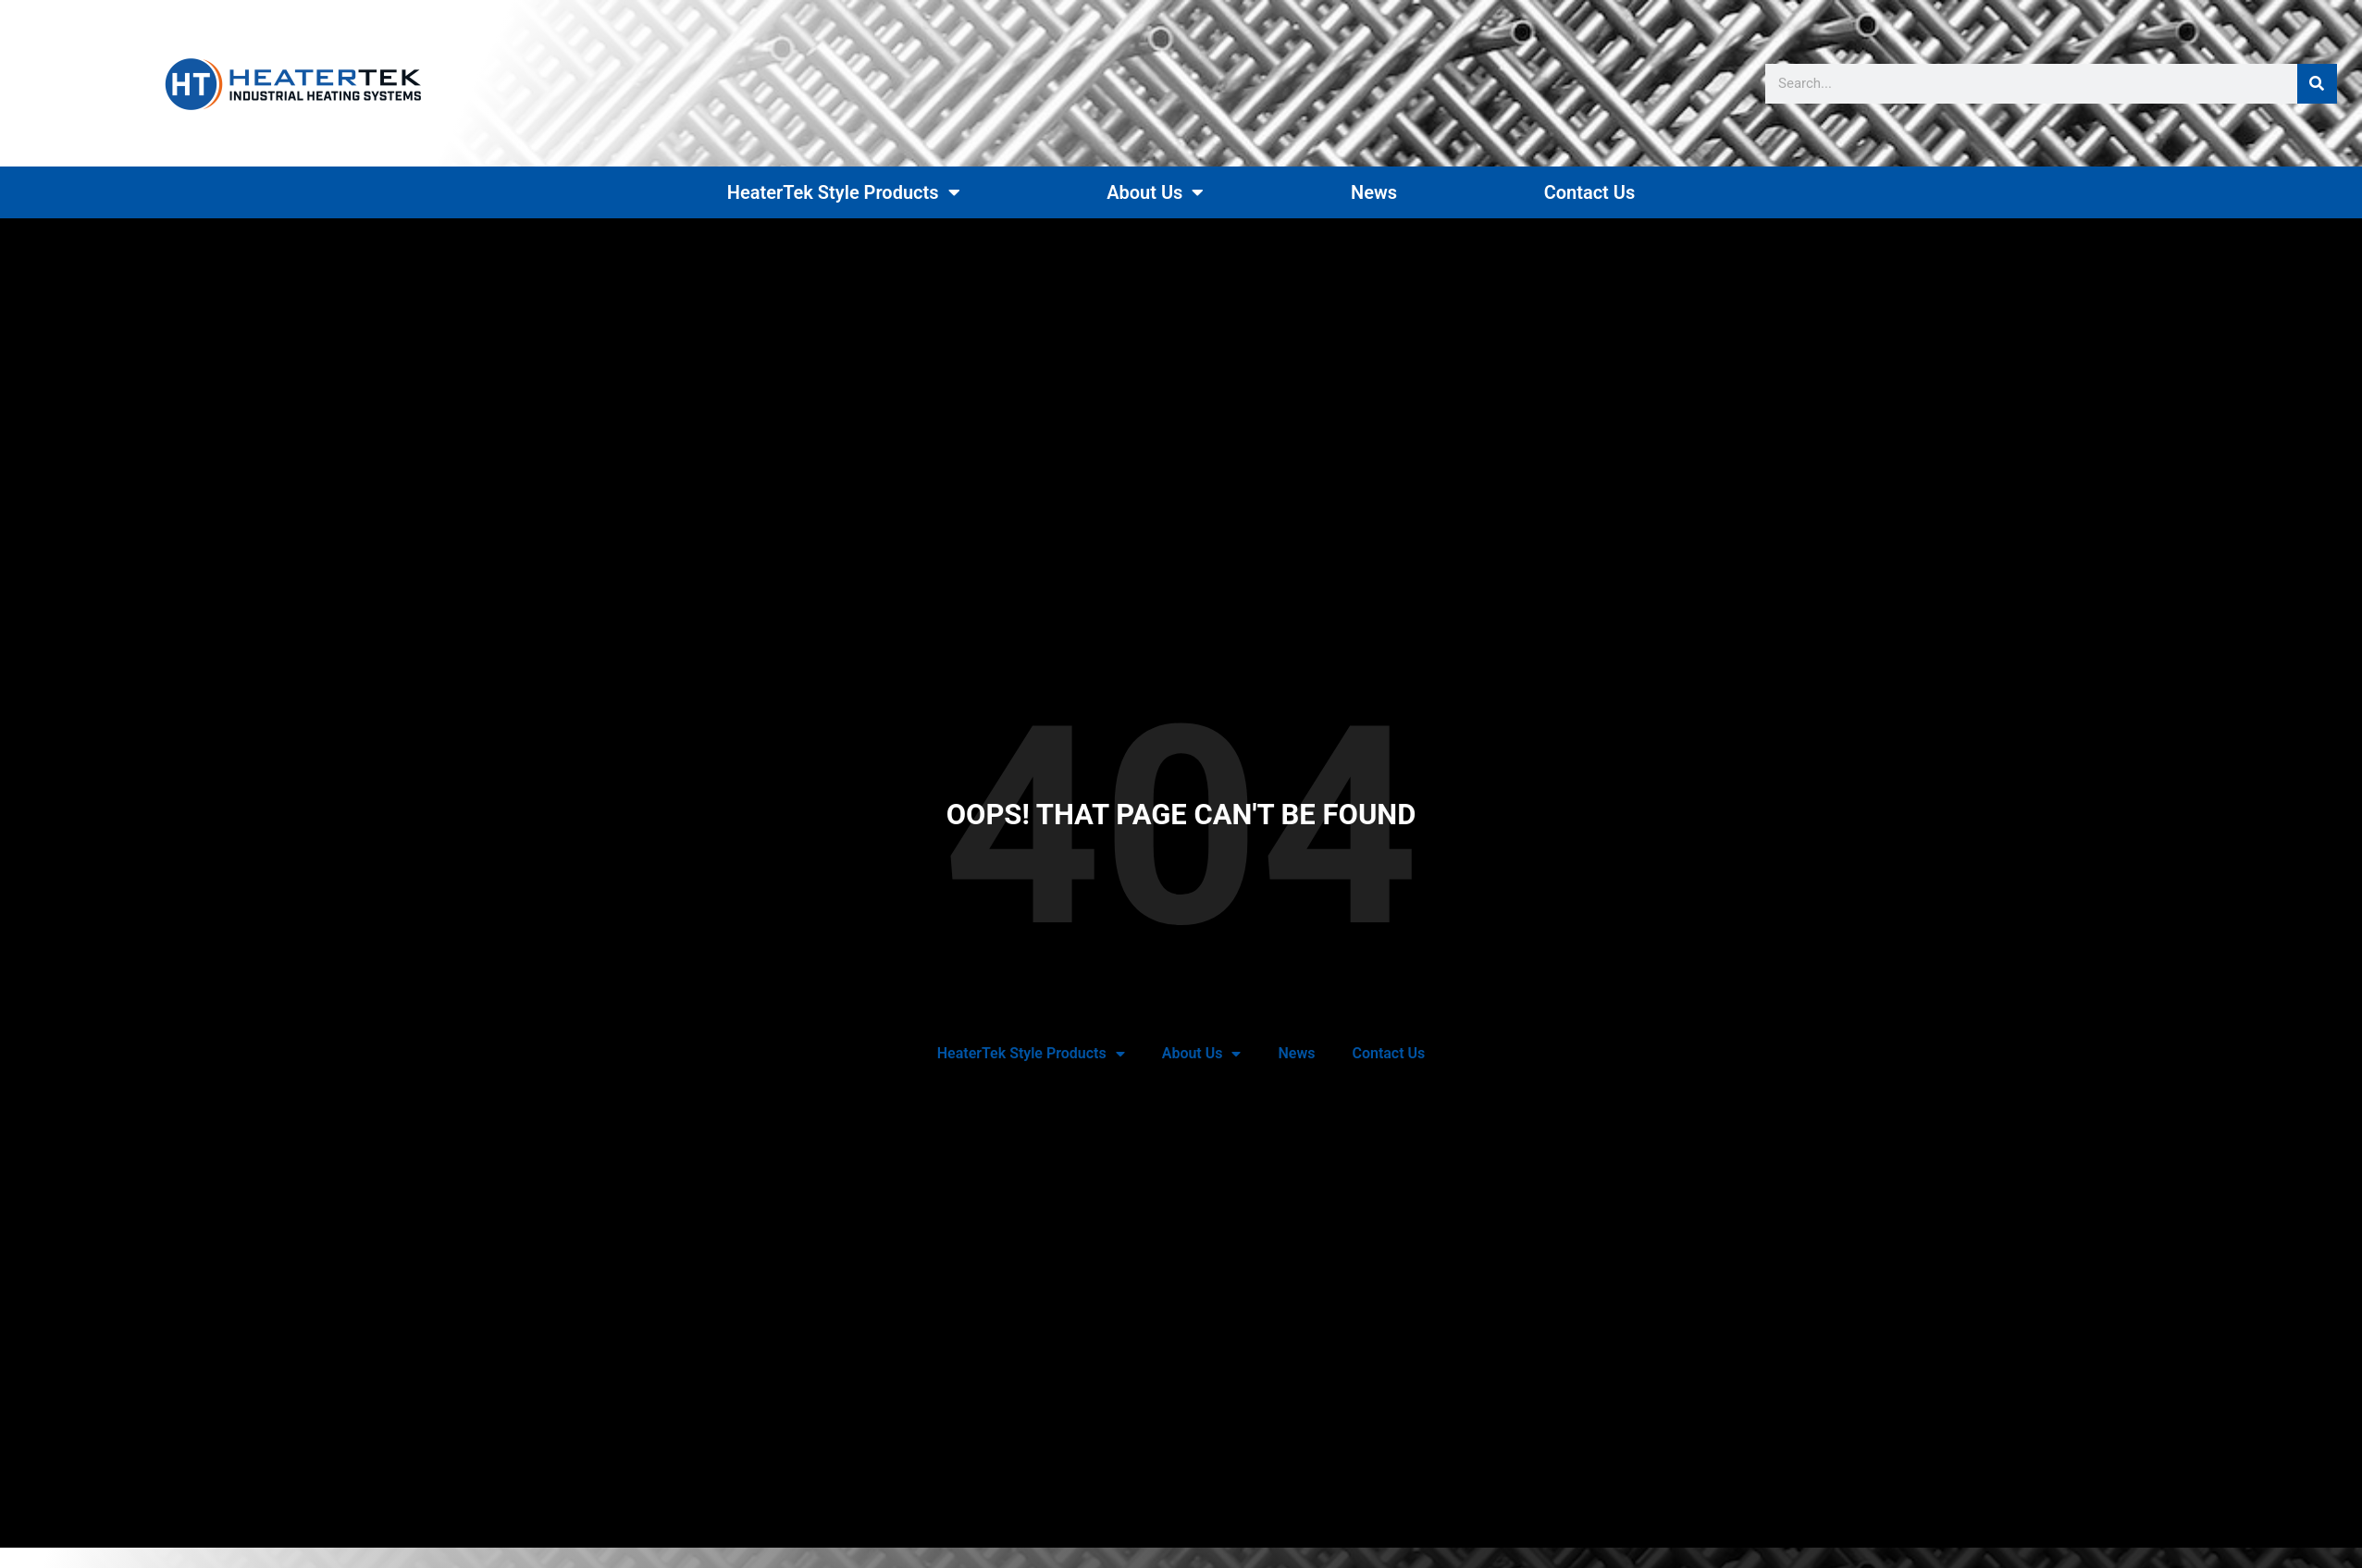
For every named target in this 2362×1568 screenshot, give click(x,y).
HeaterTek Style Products (843, 192)
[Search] (2317, 84)
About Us (1155, 192)
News (1374, 192)
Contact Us (1590, 192)
